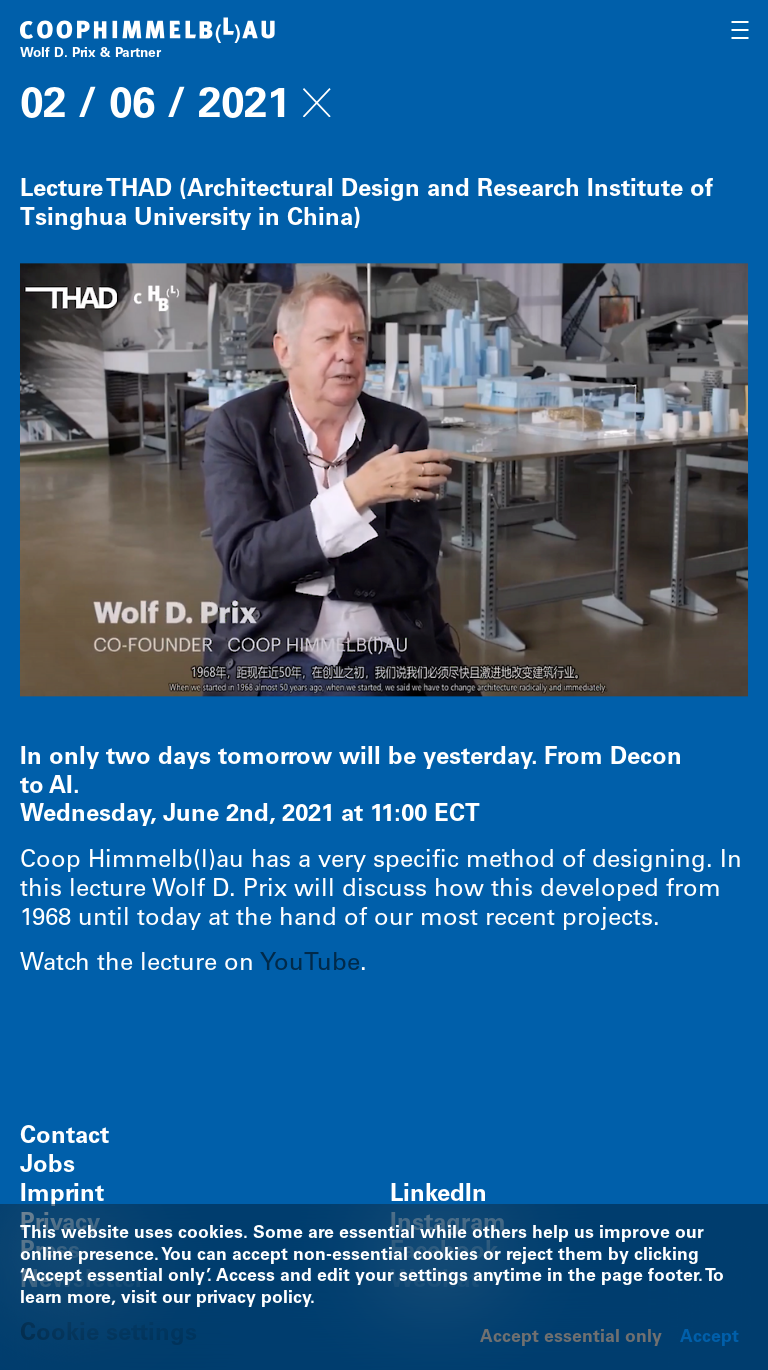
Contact (64, 1138)
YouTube (310, 965)
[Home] (147, 41)
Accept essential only (571, 1338)
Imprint (62, 1196)
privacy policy (253, 1299)
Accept (709, 1338)
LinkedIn (438, 1196)
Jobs (47, 1167)
